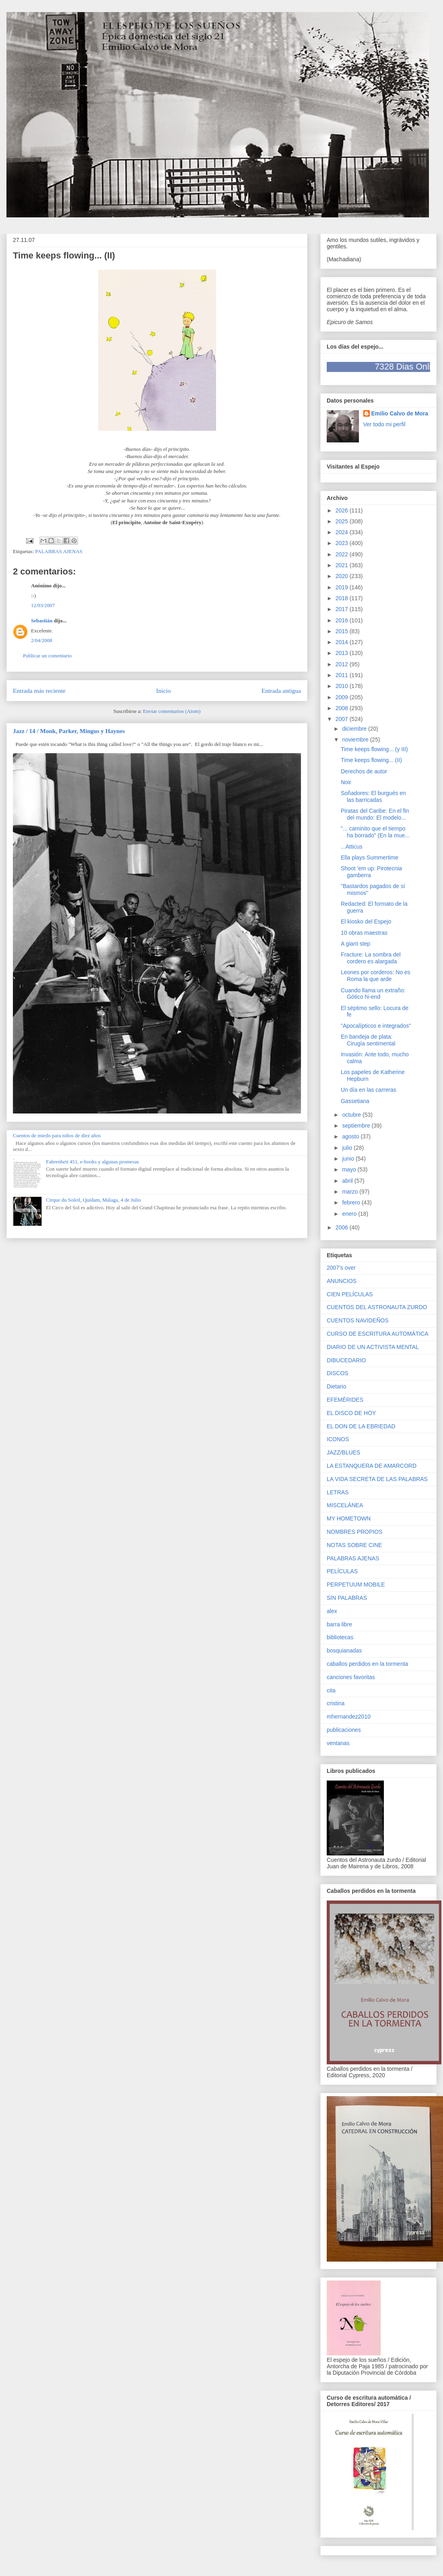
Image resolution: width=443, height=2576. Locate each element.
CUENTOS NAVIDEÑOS (358, 1320)
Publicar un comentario (47, 656)
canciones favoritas (351, 1677)
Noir (346, 782)
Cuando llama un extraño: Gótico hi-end (373, 993)
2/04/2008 (41, 640)
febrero (351, 1202)
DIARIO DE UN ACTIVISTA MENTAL (373, 1347)
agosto (351, 1136)
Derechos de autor (364, 771)
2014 (343, 642)
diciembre (355, 728)
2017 (343, 609)
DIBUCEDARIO (346, 1360)
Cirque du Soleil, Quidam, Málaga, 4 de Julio (93, 1200)
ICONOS (338, 1439)
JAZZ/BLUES (343, 1452)
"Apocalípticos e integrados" (376, 1026)
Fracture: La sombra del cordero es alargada (371, 958)
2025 (343, 521)
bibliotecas (340, 1637)
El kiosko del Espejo (366, 921)
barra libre (339, 1624)
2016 (343, 620)
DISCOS (337, 1373)
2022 (343, 554)
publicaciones (344, 1730)
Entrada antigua (281, 690)
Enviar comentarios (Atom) (171, 711)
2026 (343, 510)
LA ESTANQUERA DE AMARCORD (371, 1466)
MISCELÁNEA (345, 1505)
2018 (343, 598)
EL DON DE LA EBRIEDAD (361, 1426)
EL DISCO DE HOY (351, 1413)
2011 (343, 675)
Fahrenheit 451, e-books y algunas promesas (92, 1162)
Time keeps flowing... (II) (371, 760)
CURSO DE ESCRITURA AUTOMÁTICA (378, 1333)
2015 (343, 631)
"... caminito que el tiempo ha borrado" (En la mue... (375, 832)
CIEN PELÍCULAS (350, 1294)
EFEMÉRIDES (345, 1399)
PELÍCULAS (342, 1571)
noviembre (356, 739)
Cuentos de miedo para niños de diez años (57, 1135)
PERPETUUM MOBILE (356, 1584)
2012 (343, 664)
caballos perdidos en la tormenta (367, 1664)
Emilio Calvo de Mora (400, 413)
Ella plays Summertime (369, 857)
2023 (343, 543)
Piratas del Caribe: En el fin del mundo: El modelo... (375, 814)
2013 (343, 653)
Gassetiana (355, 1101)
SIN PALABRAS (347, 1598)
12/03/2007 (43, 605)
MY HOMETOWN (349, 1518)
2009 (343, 697)
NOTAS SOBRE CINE (354, 1545)
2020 (343, 576)
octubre (352, 1114)
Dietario (336, 1386)
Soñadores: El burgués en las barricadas (373, 796)
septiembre (356, 1125)
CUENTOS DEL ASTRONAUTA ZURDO (377, 1307)
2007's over (341, 1267)
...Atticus (352, 846)
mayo (349, 1169)
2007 (343, 719)
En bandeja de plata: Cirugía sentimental (368, 1040)
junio (348, 1158)
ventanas (338, 1743)
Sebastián (41, 621)
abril (348, 1180)
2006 (343, 1227)
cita (331, 1690)
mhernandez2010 (349, 1716)
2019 (343, 587)
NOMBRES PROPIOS (354, 1532)
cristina (335, 1703)
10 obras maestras (364, 933)
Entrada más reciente (39, 690)
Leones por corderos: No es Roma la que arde (375, 975)
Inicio (163, 690)
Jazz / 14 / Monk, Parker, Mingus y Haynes (69, 730)
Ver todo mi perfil (384, 424)
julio (348, 1147)
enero (350, 1214)
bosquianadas (344, 1650)
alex (332, 1611)
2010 (343, 686)
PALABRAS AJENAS (58, 551)
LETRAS (337, 1492)
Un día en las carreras (368, 1090)
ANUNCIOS (341, 1281)
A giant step (355, 943)
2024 (343, 532)
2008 (343, 708)
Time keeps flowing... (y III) (374, 749)
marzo (350, 1191)
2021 (343, 565)
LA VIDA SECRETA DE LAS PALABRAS (377, 1479)
